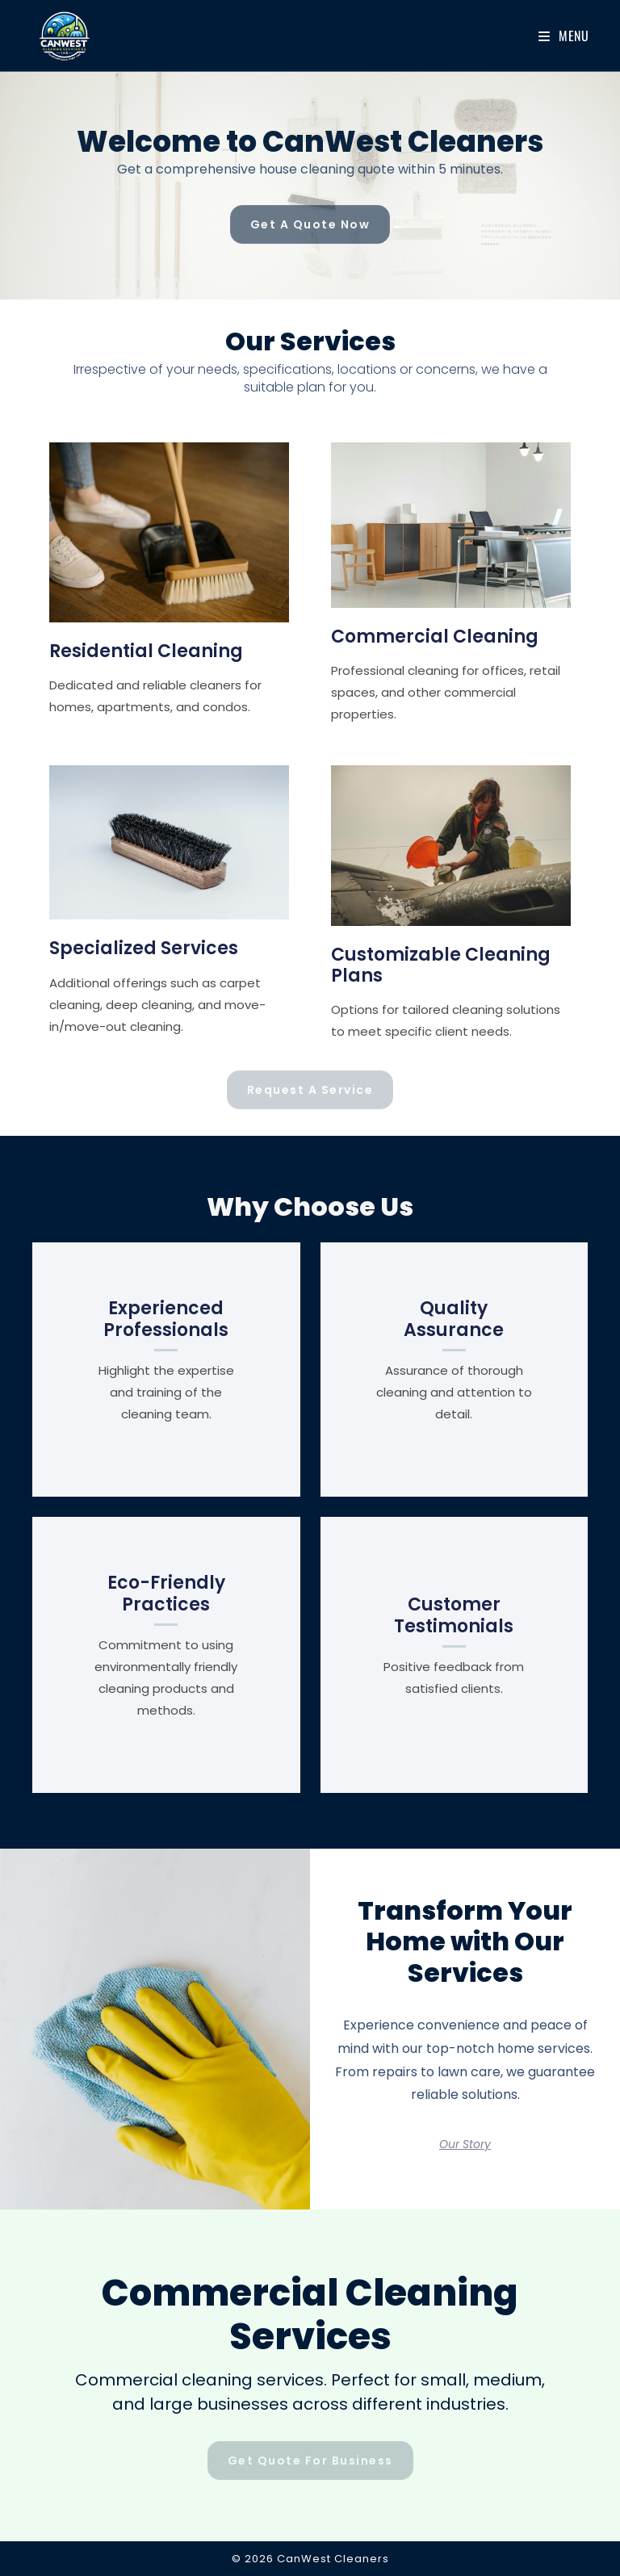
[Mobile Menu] (563, 35)
